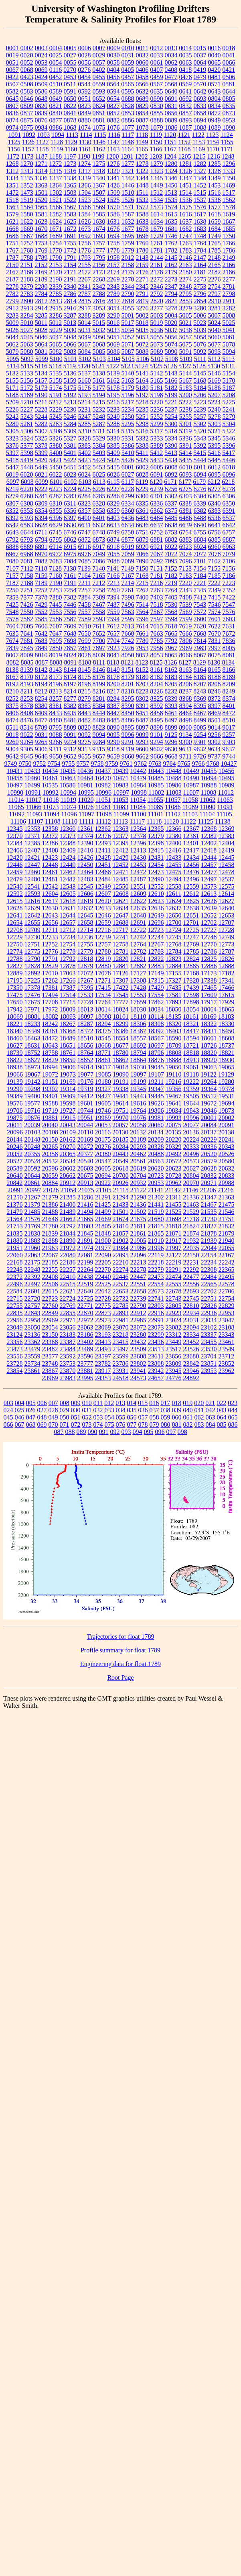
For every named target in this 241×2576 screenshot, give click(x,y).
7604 (12, 626)
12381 (191, 835)
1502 (55, 192)
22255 (50, 1269)
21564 (15, 1219)
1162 (99, 149)
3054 (113, 308)
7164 (84, 575)
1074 (84, 127)
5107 (157, 358)
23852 (227, 1363)
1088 (200, 127)
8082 (12, 662)
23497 (121, 1349)
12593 (32, 893)
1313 (26, 170)
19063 (209, 1067)
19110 (173, 1074)
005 (31, 1402)
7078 (214, 554)
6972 (55, 554)
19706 (15, 1110)
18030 (138, 1009)
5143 (171, 373)
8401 (229, 705)
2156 (99, 264)
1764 (200, 243)
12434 (191, 857)
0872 (214, 113)
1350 (229, 178)
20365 (68, 1153)
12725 (191, 929)
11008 (208, 792)
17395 (85, 987)
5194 (99, 395)
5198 (156, 395)
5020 (170, 322)
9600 (142, 749)
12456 (191, 864)
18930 (227, 1060)
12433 (174, 857)
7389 (99, 597)
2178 (156, 272)
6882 (171, 539)
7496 (128, 604)
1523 (84, 199)
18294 (103, 1023)
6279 (12, 496)
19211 (156, 1081)
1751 (12, 243)
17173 (209, 973)
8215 (84, 691)
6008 (171, 467)
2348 (185, 286)
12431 (156, 857)
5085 (99, 351)
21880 (15, 1240)
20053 (103, 1125)
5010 (26, 322)
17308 (138, 980)
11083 (120, 807)
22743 (174, 1298)
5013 (69, 322)
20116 (103, 1132)
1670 (41, 228)
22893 (121, 1312)
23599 (121, 1356)
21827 (208, 1226)
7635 (12, 633)
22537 (121, 1284)
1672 (70, 228)
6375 (171, 510)
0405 (127, 69)
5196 (128, 395)
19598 (68, 1103)
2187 (12, 279)
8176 (99, 676)
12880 (103, 966)
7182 (171, 575)
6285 (99, 496)
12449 (68, 864)
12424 (68, 857)
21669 (103, 1219)
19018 (121, 1067)
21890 (68, 1240)
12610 (156, 893)
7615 (156, 626)
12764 (138, 944)
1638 (200, 221)
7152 (170, 568)
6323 (84, 503)
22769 (68, 1305)
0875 (26, 120)
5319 (185, 431)
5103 (99, 358)
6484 (156, 517)
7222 (214, 582)
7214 (127, 582)
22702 (209, 1291)
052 (87, 1417)
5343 (200, 438)
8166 (229, 669)
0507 (12, 84)
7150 (142, 568)
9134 (185, 734)
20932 (138, 1182)
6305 (214, 496)
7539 (185, 604)
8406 (12, 713)
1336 (41, 178)
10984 (138, 785)
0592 (84, 91)
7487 (113, 604)
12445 (227, 857)
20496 (191, 1153)
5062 (12, 344)
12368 (209, 828)
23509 (138, 1349)
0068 (26, 69)
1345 (156, 178)
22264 (85, 1269)
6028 (142, 474)
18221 (15, 1023)
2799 (12, 301)
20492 (174, 1153)
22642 (103, 1291)
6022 (55, 474)
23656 (173, 1356)
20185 (121, 1139)
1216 (213, 156)
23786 (121, 1363)
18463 (32, 1038)
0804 (214, 98)
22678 (174, 1291)
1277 (128, 163)
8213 (55, 691)
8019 (55, 655)
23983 (68, 1378)
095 (149, 1431)
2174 (113, 272)
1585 (99, 214)
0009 (113, 48)
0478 (185, 76)
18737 (227, 1045)
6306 (229, 496)
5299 (156, 423)
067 (19, 1424)
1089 (214, 127)
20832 (209, 1175)
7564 (142, 611)
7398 (128, 597)
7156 (228, 568)
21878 (209, 1233)
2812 (41, 301)
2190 (55, 279)
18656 (85, 1045)
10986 (174, 785)
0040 (214, 55)
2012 (128, 257)
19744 (85, 1110)
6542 (12, 525)
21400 (68, 1204)
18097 (85, 1016)
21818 (173, 1226)
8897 (142, 727)
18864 (138, 1060)
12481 (50, 879)
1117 (128, 134)
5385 (113, 445)
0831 (171, 105)
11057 (172, 799)
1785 (214, 250)
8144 (70, 669)
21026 (51, 1190)
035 (132, 1410)
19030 (138, 1067)
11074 (68, 807)
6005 (156, 467)
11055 (155, 799)
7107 (12, 568)
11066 (33, 807)
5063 (26, 344)
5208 (229, 395)
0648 (41, 98)
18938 (15, 1067)
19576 (15, 1103)
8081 (229, 655)
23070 (121, 1327)
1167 (170, 149)
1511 (142, 192)
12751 (32, 944)
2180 (185, 272)
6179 (199, 481)
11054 (138, 799)
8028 (84, 655)
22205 (103, 1262)
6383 (214, 510)
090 (92, 1431)
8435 (70, 713)
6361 (142, 510)
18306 (138, 1023)
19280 (226, 1081)
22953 (227, 1312)
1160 (71, 149)
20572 (174, 1161)
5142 (156, 373)
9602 (156, 749)
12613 (208, 893)
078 (143, 1424)
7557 (84, 611)
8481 (70, 720)
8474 (12, 720)
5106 (142, 358)
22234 (209, 1262)
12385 (32, 843)
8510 (229, 720)
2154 (70, 264)
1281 (185, 163)
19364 (209, 1088)
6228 (128, 488)
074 (98, 1424)
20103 (32, 1132)
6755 (199, 532)
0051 (12, 62)
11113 (120, 821)
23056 (68, 1327)
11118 (154, 821)
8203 (142, 684)
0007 (99, 48)
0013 (170, 48)
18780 (121, 1052)
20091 (226, 1125)
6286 (113, 496)
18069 (15, 1016)
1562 (229, 199)
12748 (209, 937)
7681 (26, 640)
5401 (70, 452)
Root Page (120, 1677)
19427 (103, 1096)
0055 (70, 62)
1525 (113, 199)
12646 (103, 915)
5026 (12, 329)
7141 (113, 568)
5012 (55, 322)
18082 (50, 1016)
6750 (127, 532)
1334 (12, 178)
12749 (227, 937)
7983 (200, 648)
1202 (141, 156)
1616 (185, 214)
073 (87, 1424)
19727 (68, 1110)
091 (104, 1431)
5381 (70, 445)
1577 (214, 207)
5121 (98, 366)
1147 (113, 142)
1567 (70, 207)
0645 (12, 98)
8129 (199, 662)
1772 (70, 250)
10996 (103, 792)
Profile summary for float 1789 (120, 1650)
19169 (68, 1081)
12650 (174, 915)
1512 (156, 192)
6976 (84, 554)
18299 (121, 1023)
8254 (41, 698)
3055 (128, 308)
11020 (85, 799)
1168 (184, 149)
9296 (171, 741)
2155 (84, 264)
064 (222, 1417)
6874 (113, 539)
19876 (32, 1117)
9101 (156, 734)
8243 (199, 691)
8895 (127, 727)
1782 (171, 250)
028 (53, 1410)
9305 (26, 749)
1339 (84, 178)
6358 (99, 510)
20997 (33, 1190)
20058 (138, 1125)
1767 (12, 250)
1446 (128, 185)
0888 (156, 120)
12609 (138, 893)
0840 (55, 113)
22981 (121, 1320)
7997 (214, 648)
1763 (185, 243)
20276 (103, 1146)
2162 (171, 264)
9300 (185, 741)
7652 (99, 633)
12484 (103, 879)
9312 (69, 749)
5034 (128, 329)
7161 (70, 575)
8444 (99, 713)
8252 (12, 698)
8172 (41, 676)
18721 (191, 1045)
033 (109, 1410)
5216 (113, 402)
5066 (70, 344)
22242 (227, 1262)
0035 (185, 55)
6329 (113, 503)
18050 (174, 1009)
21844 (68, 1233)
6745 (55, 532)
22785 (121, 1305)
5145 (200, 373)
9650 (55, 756)
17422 (121, 987)
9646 (41, 756)
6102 (70, 481)
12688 (121, 922)
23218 (121, 1334)
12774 (15, 951)
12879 (85, 966)
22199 (85, 1262)
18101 (121, 1016)
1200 (112, 156)
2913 (26, 308)
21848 (103, 1233)
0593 (99, 91)
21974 (85, 1247)
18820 (209, 1052)
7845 (26, 648)
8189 (229, 676)
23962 (227, 1370)
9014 (214, 727)
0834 (214, 105)
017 (165, 1402)
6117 (128, 481)
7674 (12, 640)
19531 (227, 1096)
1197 (69, 156)
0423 (26, 76)
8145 (84, 669)
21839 (50, 1233)
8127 (185, 662)
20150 (50, 1139)
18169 (208, 1016)
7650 (84, 633)
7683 (41, 640)
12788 (15, 958)
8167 (12, 676)
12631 (68, 908)
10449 (191, 770)
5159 (70, 380)
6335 (142, 503)
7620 (199, 626)
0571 (214, 84)
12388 (68, 843)
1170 (213, 149)
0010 (128, 48)
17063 (68, 973)
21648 (50, 1219)
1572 (142, 207)
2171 (70, 272)
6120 (156, 481)
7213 (113, 582)
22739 (138, 1298)
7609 (70, 626)
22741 (156, 1298)
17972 (50, 1009)
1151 (170, 142)
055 (121, 1417)
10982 (103, 785)
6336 (156, 503)
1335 (26, 178)
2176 (142, 272)
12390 (85, 843)
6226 (99, 488)
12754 (68, 944)
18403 (174, 1031)
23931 (121, 1370)
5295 (128, 423)
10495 (227, 778)
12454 (156, 864)
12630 (50, 908)
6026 (113, 474)
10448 (174, 770)
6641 (214, 525)
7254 (70, 590)
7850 (55, 648)
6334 (127, 503)
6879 (142, 539)
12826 (227, 958)
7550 (26, 611)
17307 (121, 980)
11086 (172, 807)
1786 (229, 250)
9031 (41, 734)
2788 (99, 293)
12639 (209, 908)
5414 (185, 452)
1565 (41, 207)
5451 (70, 467)
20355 (32, 1153)
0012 (156, 48)
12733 (50, 937)
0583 (26, 91)
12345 (15, 828)
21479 (15, 1211)
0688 (128, 98)
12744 (156, 937)
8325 (156, 698)
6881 (156, 539)
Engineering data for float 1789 (120, 1663)
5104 (113, 358)
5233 (113, 409)
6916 (84, 546)
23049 (15, 1327)
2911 (229, 301)
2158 (128, 264)
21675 (138, 1219)
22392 (32, 1276)
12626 (209, 900)
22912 (138, 1312)
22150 (191, 1255)
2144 (156, 257)
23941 (138, 1370)
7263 (156, 590)
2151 (26, 264)
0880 (84, 120)
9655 (84, 756)
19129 (226, 1074)
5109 (186, 358)
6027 (128, 474)
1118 (142, 134)
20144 (15, 1139)
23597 (103, 1356)
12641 (15, 915)
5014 (84, 322)
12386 (50, 843)
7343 (185, 590)
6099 (41, 481)
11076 (85, 807)
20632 (227, 1168)
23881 (85, 1370)
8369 (200, 698)
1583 (70, 214)
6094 (200, 474)
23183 (68, 1334)
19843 (191, 1110)
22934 (191, 1312)
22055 (227, 1247)
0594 (113, 91)
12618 (68, 900)
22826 (209, 1305)
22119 (156, 1255)
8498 (185, 720)
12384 (15, 843)
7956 (156, 648)
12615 (15, 900)
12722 (138, 929)
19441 (121, 1096)
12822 (156, 958)
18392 (156, 1031)
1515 (199, 192)
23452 (191, 1341)
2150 (12, 264)
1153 (198, 142)
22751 (209, 1298)
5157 (41, 380)
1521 (55, 199)
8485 (113, 720)
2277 (229, 279)
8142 (41, 669)
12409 (68, 850)
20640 (15, 1175)
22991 (156, 1320)
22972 (85, 1320)
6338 (185, 503)
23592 (68, 1356)
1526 (128, 199)
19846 (209, 1110)
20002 (227, 1117)
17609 (209, 994)
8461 (171, 713)
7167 (128, 575)
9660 (128, 756)
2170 (55, 272)
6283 (70, 496)
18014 (103, 1009)
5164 (142, 380)
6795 (55, 539)
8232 (170, 691)
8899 (170, 727)
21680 (156, 1219)
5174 (55, 387)
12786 (209, 951)
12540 (15, 886)
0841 (70, 113)
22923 (174, 1312)
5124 (141, 366)
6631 (84, 525)
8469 (214, 713)
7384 (84, 597)
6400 (84, 517)
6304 (200, 496)
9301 (200, 741)
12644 (68, 915)
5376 (12, 445)
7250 (12, 590)
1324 (171, 170)
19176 (85, 1081)
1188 (55, 156)
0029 (99, 55)
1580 (26, 214)
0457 (128, 76)
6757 (228, 532)
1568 (84, 207)
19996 (191, 1117)
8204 (156, 684)
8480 (55, 720)
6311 (70, 503)
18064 (209, 1009)
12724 (173, 929)
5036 (156, 329)
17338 (209, 980)
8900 (185, 727)
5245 (55, 416)
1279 (156, 163)
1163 (113, 149)
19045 (156, 1067)
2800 (26, 301)
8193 (26, 684)
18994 (50, 1067)
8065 (171, 655)
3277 (156, 308)
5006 (200, 315)
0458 (142, 76)
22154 (208, 1255)
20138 (226, 1132)
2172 (84, 272)
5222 (185, 402)
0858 (200, 113)
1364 (55, 185)
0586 (41, 91)
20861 (32, 1182)
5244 (41, 416)
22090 (103, 1255)
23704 (208, 1356)
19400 (32, 1096)
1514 (185, 192)
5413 (170, 452)
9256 (214, 734)
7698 (70, 640)
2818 (128, 301)
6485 (171, 517)
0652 (99, 98)
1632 (128, 221)
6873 (99, 539)
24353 (103, 1378)
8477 (41, 720)
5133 (26, 373)
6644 (26, 532)
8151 (128, 669)
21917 (174, 1240)
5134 (41, 373)
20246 (15, 1146)
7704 (113, 640)
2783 (26, 293)
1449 (156, 185)
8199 (99, 684)
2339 (55, 286)
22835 (15, 1312)
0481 (214, 76)
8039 (99, 655)
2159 (142, 264)
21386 (50, 1204)
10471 (121, 778)
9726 (199, 756)
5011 (41, 322)
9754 (54, 763)
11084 (138, 807)
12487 (138, 879)
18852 (85, 1060)
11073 (51, 807)
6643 (12, 532)
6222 (41, 488)
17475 (15, 994)
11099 (121, 814)
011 (98, 1402)
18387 (138, 1031)
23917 (103, 1370)
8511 (12, 727)
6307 (12, 503)
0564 (113, 84)
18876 (156, 1060)
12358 (50, 828)
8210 (12, 691)
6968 (26, 554)
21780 (50, 1226)
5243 (26, 416)
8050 (128, 655)
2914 (41, 308)
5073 (156, 344)
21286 (85, 1197)
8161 (156, 669)
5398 (26, 452)
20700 (121, 1175)
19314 (68, 1088)
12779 (85, 951)
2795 (185, 293)
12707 (227, 922)
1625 (70, 221)
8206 (185, 684)
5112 (214, 358)
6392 (12, 517)
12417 (191, 850)
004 (19, 1402)
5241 (229, 409)
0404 (113, 69)
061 (188, 1417)
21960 (32, 1247)
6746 (69, 532)
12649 (156, 915)
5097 (27, 358)
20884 (50, 1182)
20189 (138, 1139)
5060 (214, 337)
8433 (55, 713)
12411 (103, 850)
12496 (191, 879)
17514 (68, 994)
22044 (209, 1247)
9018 (12, 734)
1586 (113, 214)
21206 (208, 1190)
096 (160, 1431)
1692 (84, 236)
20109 (68, 1132)
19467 (174, 1096)
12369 (227, 828)
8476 (26, 720)
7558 (99, 611)
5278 (214, 416)
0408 (170, 69)
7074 (185, 554)
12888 (227, 966)
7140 (98, 568)
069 (42, 1424)
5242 (12, 416)
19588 (50, 1103)
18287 (85, 1023)
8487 (142, 720)
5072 (142, 344)
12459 (15, 872)
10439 (121, 770)
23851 (209, 1363)
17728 (85, 1002)
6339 (199, 503)
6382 (200, 510)
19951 (85, 1117)
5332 (142, 438)
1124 (226, 134)
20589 (15, 1168)
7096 (185, 561)
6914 (55, 546)
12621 (121, 900)
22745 (191, 1298)
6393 (26, 517)
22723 (50, 1298)
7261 (128, 590)
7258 (99, 590)
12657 (68, 922)
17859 (138, 1002)
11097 (86, 814)
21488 (50, 1211)
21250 (15, 1197)
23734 (32, 1363)
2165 (214, 264)
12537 (227, 879)
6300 (142, 496)
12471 (121, 872)
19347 (156, 1088)
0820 (41, 105)
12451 (103, 864)
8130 (214, 662)
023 (232, 1402)
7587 (70, 619)
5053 (142, 337)
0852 (113, 113)
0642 (200, 91)
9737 (214, 756)
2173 (99, 272)
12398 (156, 843)
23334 (191, 1334)
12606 (85, 893)
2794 (171, 293)
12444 (209, 857)
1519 (26, 199)
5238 (185, 409)
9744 (228, 756)
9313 (84, 749)
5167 (185, 380)
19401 (50, 1096)
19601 (85, 1103)
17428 (138, 987)
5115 (26, 366)
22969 (50, 1320)
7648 (70, 633)
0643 (214, 91)
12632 (85, 908)
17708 (50, 1002)
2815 (84, 301)
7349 (214, 590)
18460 (15, 1038)
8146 (99, 669)
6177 (184, 481)
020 (199, 1402)
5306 (26, 431)
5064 (41, 344)
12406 (15, 850)
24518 (121, 1378)
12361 (85, 828)
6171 (170, 481)
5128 (199, 366)
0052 (26, 62)
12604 (50, 893)
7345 (200, 590)
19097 (138, 1074)
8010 (41, 655)
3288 (84, 315)
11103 (190, 814)
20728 (174, 1175)
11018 (51, 799)
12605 (68, 893)
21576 (32, 1219)
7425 (12, 604)
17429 (156, 987)
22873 (103, 1312)
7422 (229, 597)
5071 (128, 344)
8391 (142, 705)
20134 (156, 1132)
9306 (41, 749)
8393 (171, 705)
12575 (227, 886)
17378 (32, 987)
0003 (41, 48)
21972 (68, 1247)
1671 (55, 228)
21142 (173, 1190)
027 (42, 1410)
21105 (103, 1190)
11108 (53, 821)
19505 (191, 1096)
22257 (68, 1269)
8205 (171, 684)
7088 (113, 561)
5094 (229, 351)
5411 (142, 452)
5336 (185, 438)
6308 (26, 503)
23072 (138, 1327)
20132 (138, 1132)
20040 (50, 1125)
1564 (26, 207)
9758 (97, 763)
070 (53, 1424)
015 (143, 1402)
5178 (113, 387)
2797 (214, 293)
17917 (209, 1002)
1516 (214, 192)
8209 (229, 684)
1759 (128, 243)
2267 (84, 279)
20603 (85, 1168)
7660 (128, 633)
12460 (32, 872)
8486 (128, 720)
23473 (15, 1349)
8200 (113, 684)
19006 (68, 1067)
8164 (200, 669)
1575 (185, 207)
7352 (229, 590)
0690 (156, 98)
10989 (227, 785)
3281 (214, 308)
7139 (84, 568)
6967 (12, 554)
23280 (138, 1334)
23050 (32, 1327)
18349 (32, 1031)
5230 (70, 409)
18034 (156, 1009)
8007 (12, 655)
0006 (84, 48)
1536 (185, 199)
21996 (156, 1247)
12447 (32, 864)
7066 (142, 554)
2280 (41, 286)
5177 (99, 387)
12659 (103, 922)
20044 (85, 1125)
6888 (12, 546)
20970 (191, 1182)
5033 (113, 329)
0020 (26, 55)
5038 (185, 329)
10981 (85, 785)
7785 (156, 640)
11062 (207, 799)
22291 (174, 1269)
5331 (128, 438)
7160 (55, 575)
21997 (174, 1247)
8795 (55, 727)
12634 (121, 908)
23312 (174, 1334)
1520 (41, 199)
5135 (55, 373)
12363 (121, 828)
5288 (113, 423)
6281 (41, 496)
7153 (185, 568)
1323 (156, 170)
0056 (84, 62)
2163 (185, 264)
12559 (191, 886)
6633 (113, 525)
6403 (113, 517)
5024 (214, 322)
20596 (50, 1168)
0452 (55, 76)
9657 (99, 756)
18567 (156, 1038)
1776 (84, 250)
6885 (214, 539)
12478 (227, 872)
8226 (156, 691)
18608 (227, 1038)
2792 (156, 293)
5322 (228, 431)
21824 (191, 1226)
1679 (156, 228)
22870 (85, 1312)
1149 (142, 142)
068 (31, 1424)
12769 (191, 944)
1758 (113, 243)
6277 (214, 488)
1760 (142, 243)
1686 (12, 236)
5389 (156, 445)
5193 (84, 395)
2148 (214, 257)
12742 (138, 937)
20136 (191, 1132)
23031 (191, 1320)
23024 (174, 1320)
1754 (55, 243)
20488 (156, 1153)
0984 (41, 127)
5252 (156, 416)
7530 (171, 604)
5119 (69, 366)
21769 (32, 1226)
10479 (138, 778)
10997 (121, 792)
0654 (113, 98)
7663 (156, 633)
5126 (170, 366)
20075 (173, 1125)
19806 (156, 1110)
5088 (142, 351)
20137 (208, 1132)
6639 (185, 525)
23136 (32, 1334)
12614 (226, 893)
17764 (103, 1002)
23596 (85, 1356)
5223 (199, 402)
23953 (209, 1370)
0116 (55, 69)
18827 (32, 1060)
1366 (84, 185)
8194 (41, 684)
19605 (103, 1103)
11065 (16, 807)
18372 (85, 1031)
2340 (70, 286)
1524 (99, 199)
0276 (84, 69)
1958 (113, 257)
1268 (12, 163)
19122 (208, 1074)
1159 (56, 149)
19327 (103, 1088)
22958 (32, 1320)
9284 (99, 741)
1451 (185, 185)
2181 (200, 272)
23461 (227, 1341)
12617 (50, 900)
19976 (138, 1117)
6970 (41, 554)
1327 (200, 170)
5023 (199, 322)
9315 (98, 749)
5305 (12, 431)
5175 (70, 387)
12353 (32, 828)
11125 (205, 821)
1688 (41, 236)
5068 (99, 344)
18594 (191, 1038)
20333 (191, 1146)
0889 (171, 120)
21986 (138, 1247)
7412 (200, 597)
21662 (68, 1219)
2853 (185, 301)
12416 (173, 850)
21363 (226, 1197)
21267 (32, 1197)
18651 (68, 1045)
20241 (227, 1139)
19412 (85, 1096)
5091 (185, 351)
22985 (138, 1320)
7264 (171, 590)
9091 (70, 734)
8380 (41, 705)
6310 (55, 503)
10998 (139, 792)
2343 (113, 286)
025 (19, 1410)
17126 (121, 973)
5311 (99, 431)
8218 (127, 691)
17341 (227, 980)
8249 (228, 691)
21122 (138, 1190)
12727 (208, 929)
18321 (191, 1023)
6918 (113, 546)
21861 (138, 1233)
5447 (12, 467)
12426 (85, 857)
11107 (35, 821)
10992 (51, 792)
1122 (198, 134)
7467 (99, 604)
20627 (191, 1168)
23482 (50, 1349)
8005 (229, 648)
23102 (209, 1327)
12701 (191, 922)
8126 (170, 662)
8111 (99, 662)
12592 (15, 893)
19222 (191, 1081)
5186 (214, 387)
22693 (191, 1291)
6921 (156, 546)
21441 (156, 1204)
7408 (185, 597)
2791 (142, 293)
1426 (113, 185)
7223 (228, 582)
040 (188, 1410)
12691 (138, 922)
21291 (103, 1197)
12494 (174, 879)
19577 (32, 1103)
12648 (138, 915)
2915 (55, 308)
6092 (171, 474)
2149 (229, 257)
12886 (209, 966)
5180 (142, 387)
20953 (156, 1182)
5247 (84, 416)
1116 (114, 134)
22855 (68, 1312)
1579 (12, 214)
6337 (170, 503)
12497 (209, 879)
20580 (227, 1161)
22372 (15, 1276)
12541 (32, 886)
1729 (156, 236)
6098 (27, 481)
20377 (85, 1153)
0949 (214, 120)
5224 (214, 402)
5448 (26, 467)
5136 (70, 373)
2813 (55, 301)
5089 (156, 351)
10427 (229, 763)
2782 (12, 293)
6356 (70, 510)
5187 (229, 387)
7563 (128, 611)
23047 (227, 1320)
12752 (50, 944)
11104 (207, 814)
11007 (191, 792)
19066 (15, 1074)
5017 (127, 322)
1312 (12, 170)
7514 (142, 604)
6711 (41, 532)
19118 (191, 1074)
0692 (185, 98)
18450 (227, 1031)
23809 (174, 1363)
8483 (99, 720)
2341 (84, 286)
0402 (98, 69)
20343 (227, 1146)
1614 (156, 214)
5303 (214, 423)
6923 (185, 546)
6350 (228, 503)
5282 (41, 423)
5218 (142, 402)
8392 (156, 705)
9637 (228, 749)
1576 (200, 207)
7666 (185, 633)
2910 (214, 301)
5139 (113, 373)
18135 (173, 1016)
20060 (156, 1125)
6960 (214, 546)
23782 (103, 1363)
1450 (171, 185)
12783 (156, 951)
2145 (171, 257)
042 (210, 1410)
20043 (67, 1125)
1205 (184, 156)
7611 (99, 626)
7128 (55, 568)
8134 (228, 662)
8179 (128, 676)
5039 (200, 329)
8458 (156, 713)
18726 (209, 1045)
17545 (121, 994)
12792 (68, 958)
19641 (174, 1103)
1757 (99, 243)
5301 (185, 423)
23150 (50, 1334)
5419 (26, 460)
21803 (85, 1226)
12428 (103, 857)
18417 (191, 1031)
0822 (70, 105)
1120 (170, 134)
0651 (84, 98)
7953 (142, 648)
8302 (142, 698)
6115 (113, 481)
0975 (26, 127)
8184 (185, 676)
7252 (41, 590)
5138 (99, 373)
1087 (185, 127)
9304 (12, 749)
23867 (50, 1370)
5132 (12, 373)
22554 (156, 1284)
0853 (128, 113)
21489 (68, 1211)
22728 (103, 1298)
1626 (84, 221)
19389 (15, 1096)
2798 (229, 293)
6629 (55, 525)
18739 (15, 1052)
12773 (227, 944)
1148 (128, 142)
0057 (99, 62)
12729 (15, 937)
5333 (156, 438)
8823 (98, 727)
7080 (12, 561)
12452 (121, 864)
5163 (128, 380)
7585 (41, 619)
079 (154, 1424)
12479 (15, 879)
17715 (68, 1002)
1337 (55, 178)
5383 (84, 445)
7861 (84, 648)
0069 (41, 69)
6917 (99, 546)
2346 (156, 286)
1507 (99, 192)
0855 (156, 113)
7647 (55, 633)
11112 (103, 821)
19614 (121, 1103)
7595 (128, 619)
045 (8, 1417)
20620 (156, 1168)
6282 (55, 496)
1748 (200, 236)
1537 (200, 199)
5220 (156, 402)
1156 (14, 149)
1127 (42, 142)
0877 (55, 120)
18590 (174, 1038)
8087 (41, 662)
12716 (103, 929)
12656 (50, 922)
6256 (171, 488)
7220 (185, 582)
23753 (68, 1363)
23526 (191, 1349)
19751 (121, 1110)
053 (98, 1417)
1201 (126, 156)
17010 (50, 973)
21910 (156, 1240)
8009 (26, 655)
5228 (41, 409)
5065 (55, 344)
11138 (223, 821)
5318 (170, 431)
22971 (68, 1320)
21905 (138, 1240)
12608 (121, 893)
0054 (55, 62)
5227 (26, 409)
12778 (68, 951)
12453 (138, 864)
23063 (85, 1327)
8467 (200, 713)
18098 (103, 1016)
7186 (229, 575)
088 (70, 1431)
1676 (113, 228)
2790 (128, 293)
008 (64, 1402)
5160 (84, 380)
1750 (229, 236)
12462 (68, 872)
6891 (41, 546)
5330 (113, 438)
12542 (50, 886)
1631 (113, 221)
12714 (85, 929)
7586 (55, 619)
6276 (200, 488)
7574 (214, 611)
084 (210, 1424)
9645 (26, 756)
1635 (171, 221)
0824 (99, 105)
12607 (103, 893)
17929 (227, 1002)
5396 (229, 445)
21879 (227, 1233)
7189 (41, 582)
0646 (26, 98)
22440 (103, 1276)
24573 (138, 1378)
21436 (138, 1204)
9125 (171, 734)
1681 (171, 228)
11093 (34, 814)
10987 (191, 785)
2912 (12, 308)
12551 (138, 886)
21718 (191, 1219)
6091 (156, 474)
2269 (113, 279)
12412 (120, 850)
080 (165, 1424)
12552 (156, 886)
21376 (15, 1204)
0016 (214, 48)
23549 (227, 1349)
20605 (103, 1168)
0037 (200, 55)
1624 (55, 221)
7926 (128, 648)
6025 (99, 474)
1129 (71, 142)
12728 (226, 929)
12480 (32, 879)
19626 (156, 1103)
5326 (55, 438)
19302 (50, 1088)
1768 (26, 250)
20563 (156, 1161)
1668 (12, 228)
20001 (209, 1117)
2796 (200, 293)
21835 (15, 1233)
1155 (227, 142)
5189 (26, 395)
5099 (41, 358)
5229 (55, 409)
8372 (214, 698)
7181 (156, 575)
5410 (128, 452)
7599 (185, 619)
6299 (128, 496)
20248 (32, 1146)
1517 (228, 192)
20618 (121, 1168)
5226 (12, 409)
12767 (156, 944)
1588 (142, 214)
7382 (70, 597)
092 (115, 1431)
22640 (85, 1291)
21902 (121, 1240)
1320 (113, 170)
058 (154, 1417)
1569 (99, 207)
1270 (26, 163)
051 (76, 1417)
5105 (128, 358)
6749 (113, 532)
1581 (41, 214)
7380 (55, 597)
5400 (55, 452)
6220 (26, 488)
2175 (128, 272)
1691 (70, 236)
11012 (226, 792)
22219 (174, 1262)
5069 (113, 344)
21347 (208, 1197)
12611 (173, 893)
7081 (26, 561)
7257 (84, 590)
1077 (128, 127)
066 (8, 1424)
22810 (191, 1305)
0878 (70, 120)
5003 (156, 315)
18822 (15, 1060)
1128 (56, 142)
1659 (214, 221)
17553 (138, 994)
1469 (229, 185)
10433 (32, 770)
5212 (55, 402)
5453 (99, 467)
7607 (55, 626)
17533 (85, 994)
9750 (25, 763)
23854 (15, 1370)
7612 (113, 626)
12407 (32, 850)
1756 (84, 243)
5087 (128, 351)
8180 (142, 676)
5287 (99, 423)
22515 (68, 1284)
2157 (113, 264)
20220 (174, 1139)
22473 (156, 1276)
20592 (32, 1168)
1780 (142, 250)
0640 (171, 91)
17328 (191, 980)
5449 (41, 467)
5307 (41, 431)
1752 (26, 243)
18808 (174, 1052)
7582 (26, 619)
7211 (84, 582)
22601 (32, 1291)
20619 (138, 1168)
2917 (84, 308)
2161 (156, 264)
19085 (103, 1074)
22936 (209, 1312)
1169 (198, 149)
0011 (142, 48)
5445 (214, 460)
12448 (50, 864)
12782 (138, 951)
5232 (99, 409)
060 (177, 1417)
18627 (15, 1045)
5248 (99, 416)
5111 (200, 358)
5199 (171, 395)
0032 (142, 55)
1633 (142, 221)
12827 (15, 966)
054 (109, 1417)
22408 (50, 1276)
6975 (70, 554)
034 (121, 1410)
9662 (142, 756)
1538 (214, 199)
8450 (128, 713)
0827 (113, 105)
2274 (185, 279)
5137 (84, 373)
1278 (142, 163)
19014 (85, 1067)
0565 (127, 84)
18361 (50, 1031)
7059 (128, 554)
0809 (26, 105)
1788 (26, 257)
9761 (126, 763)
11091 (225, 807)
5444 (200, 460)
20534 (68, 1161)
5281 (26, 423)
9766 (198, 763)
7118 (41, 568)
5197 (142, 395)
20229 (209, 1139)
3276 (142, 308)
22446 (121, 1276)
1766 (229, 243)
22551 (138, 1284)
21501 (121, 1211)
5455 (113, 467)
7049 (99, 554)
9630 (170, 749)
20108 (50, 1132)
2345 (142, 286)
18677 (121, 1045)
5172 (26, 387)
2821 (171, 301)
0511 (70, 84)
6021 (41, 474)
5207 (214, 395)
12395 (121, 843)
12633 (103, 908)
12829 (50, 966)
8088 (55, 662)
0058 (113, 62)
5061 (229, 337)
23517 (174, 1349)
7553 (55, 611)
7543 (200, 604)
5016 (113, 322)
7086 (99, 561)
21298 (138, 1197)
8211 (26, 691)
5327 (70, 438)
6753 (170, 532)
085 (222, 1424)
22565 (209, 1284)
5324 (26, 438)
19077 (85, 1074)
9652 (70, 756)
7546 (214, 604)
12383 (227, 835)
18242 (50, 1023)
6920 (142, 546)
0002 (26, 48)
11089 (190, 807)
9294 (156, 741)
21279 (50, 1197)
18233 (32, 1023)
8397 (214, 705)
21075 (86, 1190)
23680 (191, 1356)
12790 (32, 958)
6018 (228, 467)
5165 (156, 380)
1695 (128, 236)
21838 (32, 1233)
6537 (229, 517)
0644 (229, 91)
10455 (209, 770)
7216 (156, 582)
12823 (174, 958)
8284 (113, 698)
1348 (200, 178)
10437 (103, 770)
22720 (32, 1298)
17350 (15, 987)
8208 (214, 684)
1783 (185, 250)
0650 (70, 98)
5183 (185, 387)
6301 (156, 496)
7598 (171, 619)
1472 (12, 192)
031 (87, 1410)
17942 (15, 1009)
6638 (171, 525)
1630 (99, 221)
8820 (84, 727)
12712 (67, 929)
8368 (185, 698)
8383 (84, 705)
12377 (121, 835)
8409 (41, 713)
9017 (228, 727)
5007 (214, 315)
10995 (86, 792)
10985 (156, 785)
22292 (191, 1269)
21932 (191, 1240)
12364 (138, 828)
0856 (171, 113)
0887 (142, 120)
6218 (228, 481)
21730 (209, 1219)
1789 (41, 257)
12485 (121, 879)
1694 (113, 236)
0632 (142, 91)
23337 (209, 1334)
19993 (174, 1117)
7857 (70, 648)
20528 (32, 1161)
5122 (112, 366)
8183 (171, 676)
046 (19, 1417)
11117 (137, 821)
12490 (156, 879)
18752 (32, 1052)
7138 (69, 568)
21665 (85, 1219)
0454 (84, 76)
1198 (84, 156)
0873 (229, 113)
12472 (138, 872)
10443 (156, 770)
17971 (32, 1009)
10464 (85, 778)
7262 (142, 590)
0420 (214, 69)
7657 (113, 633)
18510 (85, 1038)
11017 (33, 799)
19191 (121, 1081)
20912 (68, 1182)
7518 (156, 604)
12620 (103, 900)
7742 (128, 640)
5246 (70, 416)
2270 (128, 279)
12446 (15, 864)
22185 (50, 1262)
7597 (156, 619)
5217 (127, 402)
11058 (190, 799)
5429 (142, 460)
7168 (142, 575)
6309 (41, 503)
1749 (214, 236)
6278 (229, 488)
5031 (84, 329)
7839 (12, 648)
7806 (185, 640)
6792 (12, 539)
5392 (200, 445)
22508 (50, 1284)
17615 (227, 994)
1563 (12, 207)
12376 (103, 835)
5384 (99, 445)
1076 (113, 127)
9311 (55, 749)
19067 (32, 1074)
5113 (228, 358)
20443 (121, 1153)
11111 (86, 821)
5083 (70, 351)
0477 (171, 76)
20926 (121, 1182)
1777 (99, 250)
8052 (142, 655)
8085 (26, 662)
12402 (209, 843)
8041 (113, 655)
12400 (174, 843)
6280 (26, 496)
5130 (213, 366)
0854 (142, 113)
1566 (55, 207)
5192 (70, 395)
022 (221, 1402)
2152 (41, 264)
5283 (55, 423)
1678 (142, 228)
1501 (41, 192)
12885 (191, 966)
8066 (185, 655)
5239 (200, 409)
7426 (26, 604)
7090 (142, 561)
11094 (51, 814)
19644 (191, 1103)
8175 (84, 676)
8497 (171, 720)
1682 (185, 228)
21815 (156, 1226)
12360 (68, 828)
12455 (174, 864)
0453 (70, 76)
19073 (68, 1074)
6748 (98, 532)
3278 (171, 308)
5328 (84, 438)
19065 (227, 1067)
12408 (50, 850)
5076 (200, 344)
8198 (84, 684)
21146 (190, 1190)
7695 (55, 640)
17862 (156, 1002)
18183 (226, 1016)
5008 (229, 315)
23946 (191, 1370)
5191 (55, 395)
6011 (200, 467)
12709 (32, 929)
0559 (98, 84)
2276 (214, 279)
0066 (229, 62)
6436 (128, 517)
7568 (171, 611)
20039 (32, 1125)
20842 (15, 1182)
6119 (142, 481)
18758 (50, 1052)
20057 (120, 1125)
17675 (32, 1002)
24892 (191, 1378)
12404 (227, 843)
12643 (50, 915)
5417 (228, 452)
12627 (227, 900)
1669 (26, 228)
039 (177, 1410)
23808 (156, 1363)
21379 (32, 1204)
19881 (50, 1117)
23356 (15, 1341)
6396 (55, 517)
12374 (85, 835)
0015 (199, 48)
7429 (41, 604)
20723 (156, 1175)
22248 (32, 1269)
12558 (174, 886)
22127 (173, 1255)
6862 (70, 539)
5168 (200, 380)
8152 (142, 669)
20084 (208, 1125)
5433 (156, 460)
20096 (15, 1132)
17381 (50, 987)
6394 (41, 517)
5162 (113, 380)
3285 (41, 315)
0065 (214, 62)
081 (177, 1424)
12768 (174, 944)
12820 (121, 958)
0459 (156, 76)
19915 (68, 1117)
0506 (229, 76)
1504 (84, 192)
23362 (32, 1341)
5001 (128, 315)
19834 (174, 1110)
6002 (142, 467)
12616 (32, 900)
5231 (84, 409)
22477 (191, 1276)
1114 (86, 134)
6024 (84, 474)
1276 (113, 163)
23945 (174, 1370)
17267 (85, 980)
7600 (200, 619)
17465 (209, 987)
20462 (138, 1153)
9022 (26, 734)
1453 (214, 185)
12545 (85, 886)
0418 (185, 69)
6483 (142, 517)
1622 (26, 221)
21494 (85, 1211)
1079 (156, 127)
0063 (185, 62)
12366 (174, 828)
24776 (174, 1378)
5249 (113, 416)
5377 (26, 445)
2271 (142, 279)
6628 (41, 525)
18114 (156, 1016)
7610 (84, 626)
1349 (214, 178)
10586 (68, 785)
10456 (227, 770)
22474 (174, 1276)
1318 (99, 170)
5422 (70, 460)
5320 (199, 431)
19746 (103, 1110)
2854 (200, 301)
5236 (156, 409)
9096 (128, 734)
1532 (142, 199)
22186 (68, 1262)
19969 (103, 1117)
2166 (229, 264)
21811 (138, 1226)
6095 (214, 474)
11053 (120, 799)
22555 (174, 1284)
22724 (68, 1298)
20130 (120, 1132)
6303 (185, 496)
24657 (156, 1378)
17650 (15, 1002)
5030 (70, 329)
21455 (174, 1204)
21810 (121, 1226)
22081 (85, 1255)
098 (182, 1431)
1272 (55, 163)
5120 (83, 366)
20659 (50, 1175)
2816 (99, 301)
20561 (138, 1161)
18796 (156, 1052)
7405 (171, 597)
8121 (127, 662)
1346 (171, 178)
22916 (156, 1312)
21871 (174, 1233)
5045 (26, 337)
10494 (209, 778)
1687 (26, 236)
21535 (209, 1211)
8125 (156, 662)
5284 (70, 423)
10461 (50, 778)
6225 (84, 488)
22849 (50, 1312)
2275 (200, 279)
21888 (50, 1240)
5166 (171, 380)
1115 (100, 134)
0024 (41, 55)
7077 (200, 554)
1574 (171, 207)
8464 (185, 713)
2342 (99, 286)
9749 (10, 763)
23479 (32, 1349)
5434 (171, 460)
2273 (171, 279)
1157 (28, 149)
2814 (70, 301)
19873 (227, 1110)
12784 (174, 951)
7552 (41, 611)
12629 (32, 908)
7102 (214, 561)
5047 (55, 337)
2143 (142, 257)
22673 (156, 1291)
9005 (199, 727)
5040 (214, 329)
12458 (227, 864)
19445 (156, 1096)
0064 (200, 62)
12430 (138, 857)
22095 (121, 1255)
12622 (138, 900)
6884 (200, 539)
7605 (26, 626)
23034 (209, 1320)
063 (210, 1417)
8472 (229, 713)
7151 (156, 568)
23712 (226, 1356)
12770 (209, 944)
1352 (26, 185)
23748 (50, 1363)
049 (53, 1417)
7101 (200, 561)
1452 (200, 185)
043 (222, 1410)
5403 (99, 452)
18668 (103, 1045)
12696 (156, 922)
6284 (84, 496)
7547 (229, 604)
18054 (191, 1009)
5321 (214, 431)
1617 (200, 214)
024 (8, 1410)
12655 (32, 922)
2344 (128, 286)
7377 (26, 597)
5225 (228, 402)
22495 (227, 1276)
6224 (70, 488)
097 (171, 1431)
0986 (55, 127)
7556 (70, 611)
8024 (70, 655)
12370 (15, 835)
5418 (12, 460)
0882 (113, 120)
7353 (12, 597)
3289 (99, 315)
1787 (12, 257)
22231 (191, 1262)
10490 (191, 778)
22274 (121, 1269)
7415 (214, 597)
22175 (32, 1262)
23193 (103, 1334)
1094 (57, 134)
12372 (50, 835)
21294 (121, 1197)
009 (76, 1402)
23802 (138, 1363)
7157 (12, 575)
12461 (50, 872)
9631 (185, 749)
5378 (41, 445)
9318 (113, 749)
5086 (113, 351)
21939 (209, 1240)
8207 (200, 684)
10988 (209, 785)
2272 (156, 279)
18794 (138, 1052)
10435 (68, 770)
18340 (15, 1031)
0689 (142, 98)
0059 (128, 62)
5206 (200, 395)
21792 (68, 1226)
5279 (229, 416)
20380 (103, 1153)
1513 (170, 192)
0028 (84, 55)
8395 (200, 705)
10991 (33, 792)
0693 (200, 98)
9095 (113, 734)
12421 (32, 857)
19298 (32, 1088)
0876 (41, 120)
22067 (50, 1255)
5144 (185, 373)
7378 (41, 597)
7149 (127, 568)
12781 (121, 951)
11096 (69, 814)
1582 (55, 214)
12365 (156, 828)
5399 (41, 452)
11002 (156, 792)
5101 (70, 358)
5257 (200, 416)
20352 (15, 1153)
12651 (191, 915)
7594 (113, 619)
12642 (32, 915)
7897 (99, 648)
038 (165, 1410)
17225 (32, 980)
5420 (41, 460)
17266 (68, 980)
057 (143, 1417)
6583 (26, 525)
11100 (138, 814)
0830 (156, 105)
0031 (128, 55)
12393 (103, 843)
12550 (121, 886)
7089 (128, 561)
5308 (55, 431)
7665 (171, 633)
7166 (113, 575)
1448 (142, 185)
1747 (185, 236)
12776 (50, 951)
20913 (85, 1182)
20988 (227, 1182)
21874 (191, 1233)
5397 (12, 452)
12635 (138, 908)
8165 (214, 669)
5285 (84, 423)
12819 (103, 958)
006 (42, 1402)
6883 (185, 539)
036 (143, 1410)
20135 (173, 1132)
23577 (50, 1356)
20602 (68, 1168)
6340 (214, 503)
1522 (70, 199)
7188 (26, 582)
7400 (142, 597)
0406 (142, 69)
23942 (156, 1370)
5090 (171, 351)
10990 (15, 792)
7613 (127, 626)
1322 (142, 170)
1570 (113, 207)
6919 (128, 546)
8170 (26, 676)
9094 (99, 734)
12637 (174, 908)
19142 (32, 1081)
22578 (227, 1284)
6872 (84, 539)
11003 (173, 792)
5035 (142, 329)
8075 (214, 655)
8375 (12, 705)
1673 (84, 228)
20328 (156, 1146)
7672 (229, 633)
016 (154, 1402)
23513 (156, 1349)
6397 (70, 517)
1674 (99, 228)
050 (64, 1417)
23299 (156, 1334)
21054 (69, 1190)
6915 (70, 546)
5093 (214, 351)
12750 (15, 944)
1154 (213, 142)
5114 (12, 366)
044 (233, 1410)
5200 (185, 395)
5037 (171, 329)
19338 (121, 1088)
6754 (185, 532)
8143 (55, 669)
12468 (103, 872)
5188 (12, 395)
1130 (85, 142)
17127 (138, 973)
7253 (55, 590)
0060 (142, 62)
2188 (26, 279)
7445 (55, 604)
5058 (200, 337)
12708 (15, 929)
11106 (18, 821)
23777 (85, 1363)
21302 (156, 1197)
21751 (227, 1219)
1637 (185, 221)
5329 (99, 438)
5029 (55, 329)
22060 (15, 1255)
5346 (229, 438)
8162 (171, 669)
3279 (185, 308)
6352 (12, 510)
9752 (39, 763)
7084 (70, 561)
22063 (32, 1255)
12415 (156, 850)
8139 (26, 669)
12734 (68, 937)
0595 (128, 91)
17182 (227, 973)
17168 (191, 973)
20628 (209, 1168)
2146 (185, 257)
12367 (191, 828)
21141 (155, 1190)
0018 (228, 48)
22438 (85, 1276)
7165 (99, 575)
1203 (155, 156)
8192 (12, 684)
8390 (128, 705)
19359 (191, 1088)
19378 (227, 1088)
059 (165, 1417)
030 (76, 1410)
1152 (184, 142)
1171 (227, 149)
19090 (121, 1074)
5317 (156, 431)
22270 (103, 1269)
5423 (84, 460)
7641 (26, 633)
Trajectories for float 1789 (120, 1636)
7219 (170, 582)
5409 (113, 452)
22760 (50, 1305)
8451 (142, 713)
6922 (171, 546)
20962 (174, 1182)
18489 (68, 1038)
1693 (99, 236)
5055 (156, 337)
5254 (171, 416)
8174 (70, 676)
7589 (84, 619)
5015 (98, 322)
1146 (99, 142)
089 (81, 1431)
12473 (156, 872)
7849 (41, 648)
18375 (103, 1031)
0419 (199, 69)
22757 (32, 1305)
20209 (156, 1139)
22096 (138, 1255)
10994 (68, 792)
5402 (84, 452)
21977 (103, 1247)
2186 (229, 272)
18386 (121, 1031)
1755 (70, 243)
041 (199, 1410)
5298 (142, 423)
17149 (156, 973)
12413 (138, 850)
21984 (121, 1247)
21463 (191, 1204)
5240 (214, 409)
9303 (229, 741)
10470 (103, 778)
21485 (32, 1211)
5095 (12, 358)
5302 (200, 423)
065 (233, 1417)
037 (154, 1410)
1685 (229, 228)
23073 (156, 1327)
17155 (174, 973)
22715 (15, 1298)
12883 (156, 966)
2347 (171, 286)
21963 (50, 1247)
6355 (55, 510)
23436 (156, 1341)
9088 (55, 734)
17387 (68, 987)
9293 (142, 741)
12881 (121, 966)
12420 (15, 857)
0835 (229, 105)
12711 (50, 929)
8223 (142, 691)
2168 (26, 272)
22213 (138, 1262)
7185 (214, 575)
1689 (55, 236)
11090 (207, 807)
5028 (41, 329)
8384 (99, 705)
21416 (85, 1204)
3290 (113, 315)
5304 (229, 423)
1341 (113, 178)
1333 (229, 170)
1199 (98, 156)
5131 (228, 366)
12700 (174, 922)
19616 (138, 1103)
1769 (41, 250)
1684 (214, 228)
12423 (50, 857)
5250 (128, 416)
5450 (55, 467)
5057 (185, 337)
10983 (121, 785)
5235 (142, 409)
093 (126, 1431)
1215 (198, 156)
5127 (184, 366)
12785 (191, 951)
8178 (113, 676)
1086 (171, 127)
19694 (227, 1103)
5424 (99, 460)
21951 (15, 1247)
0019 (12, 55)
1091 (14, 134)
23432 (138, 1341)
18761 (68, 1052)
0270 (69, 69)
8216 (98, 691)
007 (53, 1402)
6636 (142, 525)
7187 (12, 582)
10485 (156, 778)
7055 (113, 554)
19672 (209, 1103)
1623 (41, 221)
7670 (214, 633)
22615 (50, 1291)
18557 (138, 1038)
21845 (85, 1233)
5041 (229, 329)
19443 (138, 1096)
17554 (156, 994)
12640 (227, 908)
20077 (191, 1125)
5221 (170, 402)
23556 (15, 1356)
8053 (156, 655)
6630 (70, 525)
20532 (50, 1161)
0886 (128, 120)
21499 (103, 1211)
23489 (85, 1349)
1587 (128, 214)
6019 (12, 474)
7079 (229, 554)
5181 (156, 387)
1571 (128, 207)
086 (233, 1424)
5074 (171, 344)
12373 (68, 835)
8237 (185, 691)
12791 (50, 958)
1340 (99, 178)
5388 (142, 445)
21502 (138, 1211)
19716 (32, 1110)
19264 (208, 1081)
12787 (227, 951)
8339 (171, 698)
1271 (41, 163)
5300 (171, 423)
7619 (185, 626)
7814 (200, 640)
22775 (103, 1305)
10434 (50, 770)
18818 (191, 1052)
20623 (174, 1168)
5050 (99, 337)
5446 (229, 460)
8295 (128, 698)
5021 (185, 322)
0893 (185, 120)
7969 (185, 648)
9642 (12, 756)
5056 (171, 337)
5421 (55, 460)
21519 (156, 1211)
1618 (214, 214)
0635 (156, 91)
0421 (228, 69)
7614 (142, 626)
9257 (229, 734)
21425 (103, 1204)
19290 (15, 1088)
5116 (41, 366)
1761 (156, 243)
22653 (121, 1291)
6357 (84, 510)
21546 (227, 1211)
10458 (15, 778)
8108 (84, 662)
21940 (227, 1240)
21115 (121, 1190)
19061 (191, 1067)
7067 (156, 554)
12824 (191, 958)
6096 (229, 474)
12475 (174, 872)
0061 (156, 62)
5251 (142, 416)
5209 (12, 402)
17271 (103, 980)
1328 (214, 170)
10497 (15, 785)
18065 (227, 1009)
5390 (171, 445)
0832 (185, 105)
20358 (50, 1153)
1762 (171, 243)
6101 (56, 481)
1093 (43, 134)
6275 (185, 488)
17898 (191, 1002)
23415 (121, 1341)
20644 (32, 1175)
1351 (12, 185)
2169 (41, 272)
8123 (142, 662)
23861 (32, 1370)
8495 (156, 720)
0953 (229, 120)
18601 (209, 1038)
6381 (185, 510)
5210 (26, 402)
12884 (174, 966)
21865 (156, 1233)
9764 (169, 763)
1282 (200, 163)
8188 (214, 676)
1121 (184, 134)
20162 (68, 1139)
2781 (229, 286)
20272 (85, 1146)
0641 (185, 91)
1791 (70, 257)
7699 (84, 640)
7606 (41, 626)
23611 (156, 1356)
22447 (138, 1276)
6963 (229, 546)
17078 (103, 973)
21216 (225, 1190)
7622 (214, 626)
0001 (12, 48)
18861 (103, 1060)
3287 (70, 315)
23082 (174, 1327)
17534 (103, 994)
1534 (156, 199)
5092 (200, 351)
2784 (41, 293)
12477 (209, 872)
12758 (121, 944)
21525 (174, 1211)
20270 (68, 1146)
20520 (209, 1153)
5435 (185, 460)
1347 (185, 178)
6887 (229, 539)
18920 (209, 1060)
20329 (174, 1146)
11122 (188, 821)
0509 (41, 84)
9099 (142, 734)
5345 (214, 438)
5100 (56, 358)
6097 (12, 481)
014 (131, 1402)
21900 (103, 1240)
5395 (214, 445)
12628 (15, 908)
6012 (214, 467)
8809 (69, 727)
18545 (103, 1038)
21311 (173, 1197)
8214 (69, 691)
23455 (209, 1341)
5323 (12, 438)
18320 (174, 1023)
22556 (191, 1284)
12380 (174, 835)
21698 (174, 1219)
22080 (68, 1255)
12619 (85, 900)
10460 (32, 778)
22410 (68, 1276)
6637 (156, 525)
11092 (16, 814)
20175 (103, 1139)
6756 (214, 532)
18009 (68, 1009)
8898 (156, 727)
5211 (41, 402)
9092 (84, 734)
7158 (26, 575)
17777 (121, 1002)
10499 (32, 785)
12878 (68, 966)
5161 (99, 380)
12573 (209, 886)
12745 (174, 937)
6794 (41, 539)
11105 (224, 814)
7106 (229, 561)
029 (64, 1410)
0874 (12, 120)
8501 (214, 720)
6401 (99, 517)
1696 (142, 236)
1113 (72, 134)
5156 (26, 380)
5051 (113, 337)
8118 (113, 662)
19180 (103, 1081)
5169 (214, 380)
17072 (85, 973)
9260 (12, 741)
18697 (156, 1045)
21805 (103, 1226)
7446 (70, 604)
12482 (68, 879)
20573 (191, 1161)
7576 (229, 611)
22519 (85, 1284)
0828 (128, 105)
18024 (121, 1009)
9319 (127, 749)
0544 (84, 84)
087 (59, 1431)
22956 (15, 1320)
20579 (209, 1161)
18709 (174, 1045)
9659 (113, 756)
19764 (138, 1110)
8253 (26, 698)
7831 (214, 640)
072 (76, 1424)
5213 (69, 402)
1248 (227, 156)
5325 (41, 438)
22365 (227, 1269)
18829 (50, 1060)
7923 (113, 648)
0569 (185, 84)
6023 (70, 474)
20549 (121, 1161)
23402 (85, 1341)
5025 (228, 322)
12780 (103, 951)
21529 (191, 1211)
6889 (26, 546)
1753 (41, 243)
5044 (12, 337)
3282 (229, 308)
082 (188, 1424)
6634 (128, 525)
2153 (55, 264)
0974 (12, 127)
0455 (99, 76)
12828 (32, 966)
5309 (70, 431)
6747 (84, 532)
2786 (70, 293)
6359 (113, 510)
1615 (171, 214)
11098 (103, 814)
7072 (171, 554)
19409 (68, 1096)
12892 (32, 973)
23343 (227, 1334)
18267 (68, 1023)
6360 (128, 510)
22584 (15, 1291)
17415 (103, 987)
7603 (229, 619)
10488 (174, 778)
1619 (229, 214)
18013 (85, 1009)
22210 (121, 1262)
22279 (156, 1269)
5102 (85, 358)
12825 (209, 958)
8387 (113, 705)
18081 (32, 1016)
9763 (155, 763)
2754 (214, 286)
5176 (84, 387)
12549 (103, 886)
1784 (200, 250)
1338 (70, 178)
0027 (70, 55)
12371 (32, 835)
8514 (26, 727)
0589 (55, 91)
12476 (191, 872)
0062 (171, 62)
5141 (142, 373)
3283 (12, 315)
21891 (85, 1240)
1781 (156, 250)
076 (121, 1424)
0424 (41, 76)
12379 (156, 835)
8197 (70, 684)
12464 (85, 872)
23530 (209, 1349)
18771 (103, 1052)
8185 (200, 676)
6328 (98, 503)
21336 (191, 1197)
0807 (12, 105)
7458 (84, 604)
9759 (111, 763)
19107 (156, 1074)
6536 (214, 517)
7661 (142, 633)
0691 (171, 98)
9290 (113, 741)
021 (210, 1402)
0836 (12, 113)
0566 (142, 84)
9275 (84, 741)
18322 (209, 1023)
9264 (26, 741)
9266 (55, 741)
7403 (156, 597)
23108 (227, 1327)
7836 (229, 640)
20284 (121, 1146)
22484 (209, 1276)
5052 (128, 337)
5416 (214, 452)
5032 (99, 329)
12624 (174, 900)
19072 (50, 1074)
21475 (227, 1204)
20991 (16, 1190)
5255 (185, 416)
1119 (156, 134)
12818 (85, 958)
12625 (191, 900)
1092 (28, 134)
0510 (55, 84)
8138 (12, 669)
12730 (32, 937)
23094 (191, 1327)
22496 (15, 1284)
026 (31, 1410)
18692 (138, 1045)
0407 (156, 69)
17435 (174, 987)
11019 (68, 799)
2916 (70, 308)
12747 (191, 937)
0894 (200, 120)
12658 (85, 922)
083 (199, 1424)
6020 (26, 474)
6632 (99, 525)
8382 (70, 705)
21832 (226, 1226)
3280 (200, 308)
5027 (26, 329)
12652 (209, 915)
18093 (68, 1016)
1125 (14, 142)
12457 (209, 864)
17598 (191, 994)
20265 (50, 1146)
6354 (41, 510)
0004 (55, 48)
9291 (128, 741)
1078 (142, 127)
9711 (185, 756)
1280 (171, 163)
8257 (55, 698)
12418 (208, 850)
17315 (156, 980)
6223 (55, 488)
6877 (128, 539)
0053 (41, 62)
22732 (121, 1298)
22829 (227, 1305)
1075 (99, 127)
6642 (229, 525)
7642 (41, 633)
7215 (142, 582)
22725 (85, 1298)
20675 (85, 1175)
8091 (70, 662)
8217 (113, 691)
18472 (50, 1038)
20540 (85, 1161)
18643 (50, 1045)
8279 (84, 698)
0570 (199, 84)
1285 (214, 163)
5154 (229, 373)
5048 (70, 337)
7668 (200, 633)
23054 (50, 1327)
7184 (200, 575)
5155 (12, 380)
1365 (70, 185)
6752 (156, 532)
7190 (55, 582)
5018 (142, 322)
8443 (84, 713)
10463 (68, 778)
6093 (185, 474)
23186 (85, 1334)
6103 (85, 481)
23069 (103, 1327)
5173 (41, 387)
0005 (70, 48)
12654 (15, 922)
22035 (191, 1247)
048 (42, 1417)
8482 (84, 720)
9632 (199, 749)
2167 (12, 272)
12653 (227, 915)
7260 (113, 590)
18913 (191, 1060)
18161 (191, 1016)
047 (31, 1417)
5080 (26, 351)
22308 (209, 1269)
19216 (173, 1081)
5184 (200, 387)
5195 (113, 395)
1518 (12, 199)
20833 (227, 1175)
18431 (209, 1031)
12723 (156, 929)
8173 (55, 676)
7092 (156, 561)
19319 (85, 1088)
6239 (156, 488)
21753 (15, 1226)
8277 (70, 698)
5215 (98, 402)
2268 (99, 279)
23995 (85, 1378)
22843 (32, 1312)
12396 (138, 843)
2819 (142, 301)
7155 (214, 568)
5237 (171, 409)
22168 (15, 1262)
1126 (28, 142)
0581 (228, 84)
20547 (103, 1161)
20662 (68, 1175)
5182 (171, 387)
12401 (191, 843)
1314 (41, 170)
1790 (55, 257)
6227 (113, 488)
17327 (174, 980)
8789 (40, 727)
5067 (84, 344)
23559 (32, 1356)
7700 (99, 640)
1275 (99, 163)
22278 (138, 1269)
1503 (70, 192)
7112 (26, 568)
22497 (32, 1284)
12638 (191, 908)
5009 (12, 322)
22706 (227, 1291)
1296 (229, 163)
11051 (103, 799)
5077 (214, 344)
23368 (50, 1341)
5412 (156, 452)
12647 (121, 915)
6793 (26, 539)
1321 (128, 170)
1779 (128, 250)
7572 (200, 611)
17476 (32, 994)
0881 (99, 120)
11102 (173, 814)
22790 (138, 1305)
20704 (138, 1175)
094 (137, 1431)
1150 (156, 142)
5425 (113, 460)
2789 (113, 293)
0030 (113, 55)
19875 (15, 1117)
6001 (128, 467)
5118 (55, 366)
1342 (128, 178)
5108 (171, 358)
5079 (12, 351)
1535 (171, 199)
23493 (103, 1349)
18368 (68, 1031)
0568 (170, 84)
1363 (41, 185)
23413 (103, 1341)
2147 (200, 257)
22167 (226, 1255)
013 (120, 1402)
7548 (12, 611)
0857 (185, 113)
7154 (199, 568)
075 (109, 1424)
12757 (103, 944)
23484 (68, 1349)
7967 (171, 648)
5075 (185, 344)
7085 (84, 561)
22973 (103, 1320)
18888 (174, 1060)
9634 (214, 749)
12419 (226, 850)
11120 (171, 821)
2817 (113, 301)
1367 (99, 185)
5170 (229, 380)
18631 (32, 1045)
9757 (83, 763)
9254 (200, 734)
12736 (85, 937)
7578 (12, 619)
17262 (50, 980)
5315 (127, 431)
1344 (142, 178)
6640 (200, 525)
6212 (213, 481)
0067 (12, 69)
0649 (55, 98)
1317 (84, 170)
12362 (103, 828)
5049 (84, 337)
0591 (70, 91)
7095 (171, 561)
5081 (41, 351)
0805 (229, 98)
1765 (214, 243)
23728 (15, 1363)
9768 (213, 763)
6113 (99, 481)
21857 (121, 1233)
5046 (41, 337)
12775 (32, 951)
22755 (15, 1305)
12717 (120, 929)
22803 (156, 1305)
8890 (113, 727)
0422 (12, 76)
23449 (174, 1341)
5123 (127, 366)
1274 (84, 163)
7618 (170, 626)
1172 (13, 156)
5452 (84, 467)
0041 (229, 55)
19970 (121, 1117)
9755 (68, 763)
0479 (200, 76)
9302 (214, 741)
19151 (50, 1081)
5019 (156, 322)
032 (98, 1410)
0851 (99, 113)
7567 (156, 611)
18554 (121, 1038)
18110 (138, 1016)
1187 (41, 156)
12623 (156, 900)
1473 (26, 192)
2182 (214, 272)
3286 (55, 315)
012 (109, 1402)
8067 (200, 655)
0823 (84, 105)
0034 (171, 55)
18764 (85, 1052)
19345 (138, 1088)
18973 (32, 1067)
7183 (185, 575)
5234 (128, 409)
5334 (171, 438)
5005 (185, 315)
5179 (128, 387)
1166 (156, 149)
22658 (138, 1291)
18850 (68, 1060)
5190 (41, 395)
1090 (229, 127)
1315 (55, 170)
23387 (68, 1341)
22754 (227, 1298)
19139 (15, 1081)
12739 (103, 937)
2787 (84, 293)
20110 (85, 1132)
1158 (42, 149)
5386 (128, 445)
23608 (138, 1356)
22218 (156, 1262)
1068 (70, 127)
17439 (191, 987)
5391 (185, 445)
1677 (128, 228)
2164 (200, 264)
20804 (191, 1175)
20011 (14, 1125)
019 (187, 1402)
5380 (55, 445)
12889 (15, 973)
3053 (99, 308)
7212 (98, 582)
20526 (227, 1153)
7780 (142, 640)
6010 (185, 467)
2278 (12, 286)
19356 (174, 1088)
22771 (85, 1305)
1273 (70, 163)
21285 (68, 1197)
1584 (84, 214)
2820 (156, 301)
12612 (191, 893)
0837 (26, 113)
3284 (26, 315)
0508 (26, 84)
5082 (55, 351)
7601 (214, 619)
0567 (156, 84)
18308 (156, 1023)
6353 (26, 510)
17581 (174, 994)
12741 (121, 937)
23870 (68, 1370)
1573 (156, 207)
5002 (142, 315)
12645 (85, 915)
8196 (55, 684)
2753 (200, 286)
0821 (55, 105)
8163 (185, 669)
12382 (209, 835)
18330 (227, 1023)
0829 (142, 105)
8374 (229, 698)
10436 (85, 770)
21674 (121, 1219)
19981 (156, 1117)
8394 (185, 705)
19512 (209, 1096)
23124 (15, 1334)
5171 (12, 387)
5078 (229, 344)
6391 (229, 510)
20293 (138, 1146)
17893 (174, 1002)
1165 (142, 149)
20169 (85, 1139)
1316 (70, 170)
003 (8, 1402)
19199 (138, 1081)
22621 (68, 1291)
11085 (155, 807)
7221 (199, 582)
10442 (138, 770)
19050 (174, 1067)
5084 (84, 351)
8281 (99, 698)
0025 (55, 55)
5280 (12, 423)
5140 (128, 373)
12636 (156, 908)
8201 (128, 684)
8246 (214, 691)
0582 (12, 91)
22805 (174, 1305)
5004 (171, 315)
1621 (12, 221)
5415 (199, 452)
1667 (229, 221)
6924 (200, 546)
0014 (185, 48)
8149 (113, 669)
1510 (128, 192)
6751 (142, 532)
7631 (228, 626)
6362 (156, 510)
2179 (171, 272)
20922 (103, 1182)
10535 (50, 785)
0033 (156, 55)
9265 (41, 741)
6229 (142, 488)
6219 (12, 488)
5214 (84, 402)
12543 (68, 886)
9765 (184, 763)
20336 (209, 1146)
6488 (200, 517)
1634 (156, 221)
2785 (55, 293)
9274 (70, 741)
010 (87, 1402)
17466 (227, 987)
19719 (50, 1110)
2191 (70, 279)
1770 (55, 250)
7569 (185, 611)
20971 (209, 1182)
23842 (191, 1363)
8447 (113, 713)
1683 (200, 228)
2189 (41, 279)
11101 (156, 814)
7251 (26, 590)
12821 (138, 958)
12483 (85, 879)
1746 (171, 236)
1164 (128, 149)
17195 (15, 980)
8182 (156, 676)
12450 (85, 864)
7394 (113, 597)
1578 (229, 207)
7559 (113, 611)
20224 (191, 1139)
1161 (85, 149)
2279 (26, 286)
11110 (69, 821)
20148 (32, 1139)
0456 (113, 76)
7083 (55, 561)
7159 (41, 575)
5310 (84, 431)
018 (176, 1402)
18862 (121, 1060)
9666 (156, 756)
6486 (185, 517)
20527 (15, 1161)
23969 (50, 1378)
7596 (142, 619)
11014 (16, 799)
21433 (121, 1204)
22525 (103, 1284)
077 (132, 1424)
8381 (55, 705)
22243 (15, 1269)
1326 (185, 170)
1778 (113, 250)
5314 (113, 431)
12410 (85, 850)
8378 (26, 705)
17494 (50, 994)
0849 (84, 113)
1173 (27, 156)
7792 (171, 640)
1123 (212, 134)
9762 (140, 763)
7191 (70, 582)
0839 (41, 113)
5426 (128, 460)
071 (64, 1424)
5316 (142, 431)
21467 (209, 1204)
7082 (41, 561)
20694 (103, 1175)
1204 (170, 156)
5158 (55, 380)
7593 (99, 619)
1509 (113, 192)
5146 (214, 373)
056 (132, 1417)
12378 (138, 835)
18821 (227, 1052)
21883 (32, 1240)
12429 (121, 857)
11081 (103, 807)
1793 (84, 257)
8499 (200, 720)
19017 (103, 1067)
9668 (171, 756)
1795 (99, 257)
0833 (200, 105)
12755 (85, 944)
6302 (171, 496)
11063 (225, 799)
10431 (15, 770)
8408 (26, 713)
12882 (138, 966)
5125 (156, 366)
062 (199, 1417)
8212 (40, 691)
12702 (209, 922)
